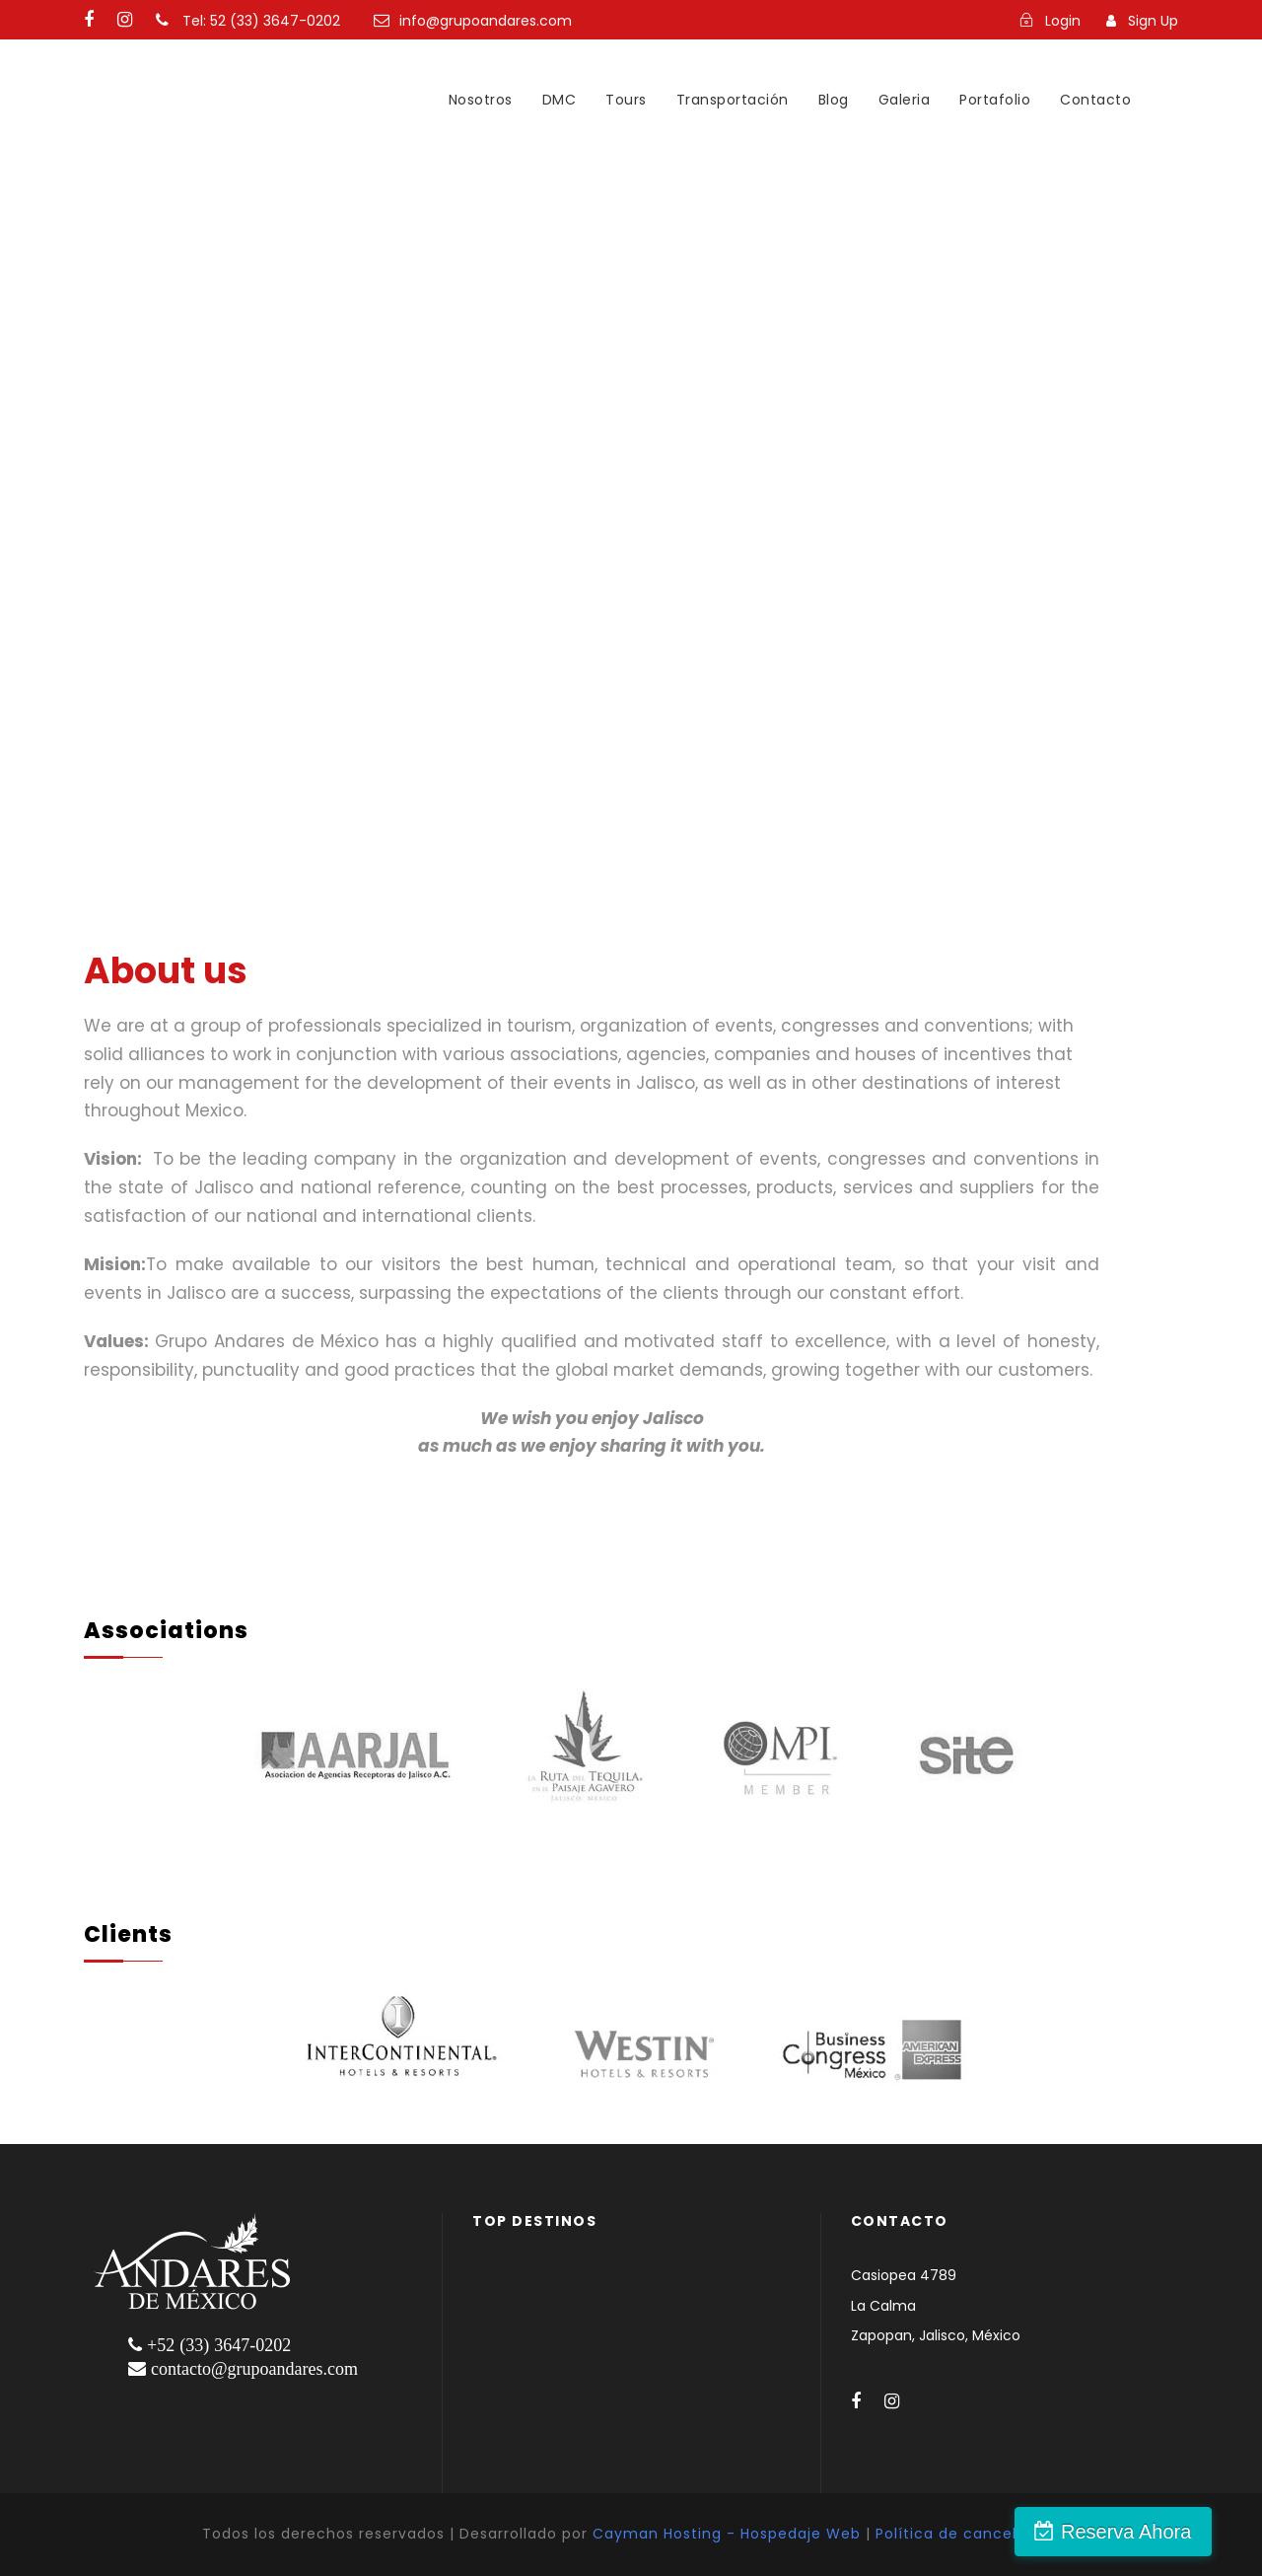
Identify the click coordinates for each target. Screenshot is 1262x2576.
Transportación (732, 99)
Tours (626, 99)
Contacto (1095, 99)
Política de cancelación (968, 2533)
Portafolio (994, 99)
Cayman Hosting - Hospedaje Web (727, 2533)
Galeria (904, 99)
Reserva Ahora (1156, 2531)
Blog (833, 99)
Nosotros (481, 99)
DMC (559, 99)
